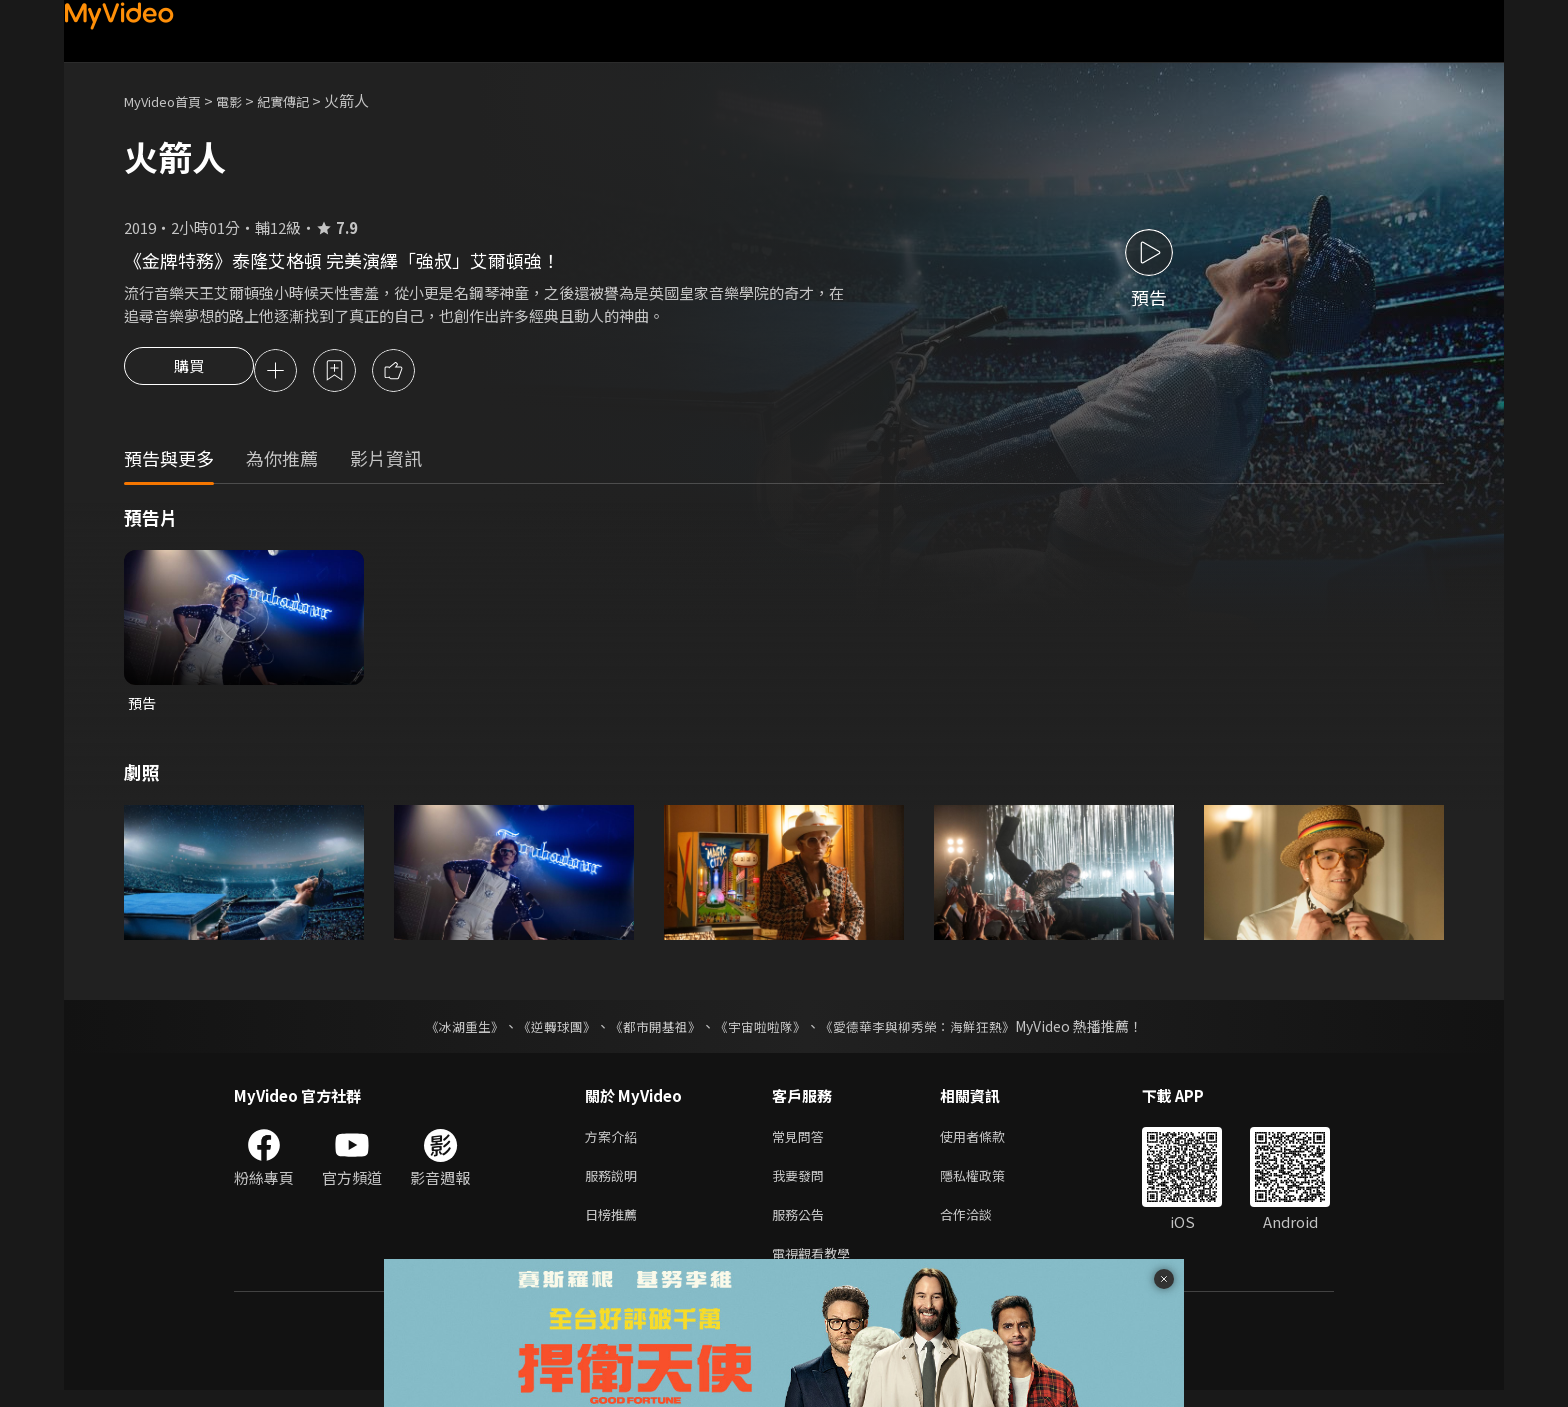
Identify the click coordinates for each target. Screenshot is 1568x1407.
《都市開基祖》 (650, 1031)
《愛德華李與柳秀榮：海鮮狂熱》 (930, 1031)
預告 (143, 706)
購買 (189, 372)
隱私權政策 (989, 1184)
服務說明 (615, 1184)
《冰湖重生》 (447, 1031)
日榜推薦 (615, 1226)
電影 (245, 100)
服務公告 (802, 1226)
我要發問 (802, 1184)
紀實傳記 (305, 100)
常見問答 (802, 1142)
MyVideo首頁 (169, 100)
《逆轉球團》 (545, 1031)
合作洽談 (982, 1226)
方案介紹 (615, 1142)
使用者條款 (989, 1142)
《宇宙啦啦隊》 (762, 1031)
